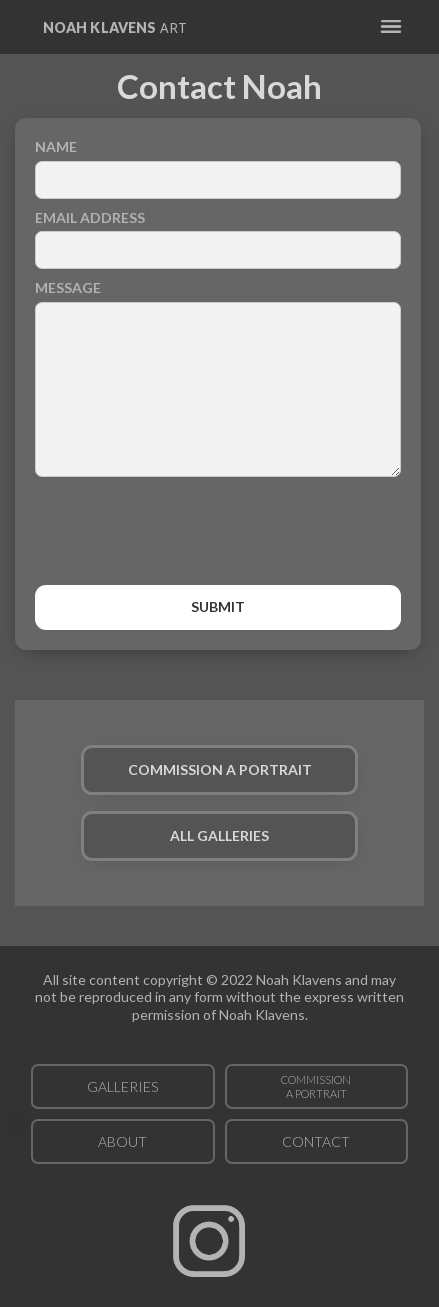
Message (68, 287)
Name (56, 146)
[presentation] (218, 536)
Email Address (90, 217)
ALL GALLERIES (219, 835)
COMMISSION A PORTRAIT (220, 769)
